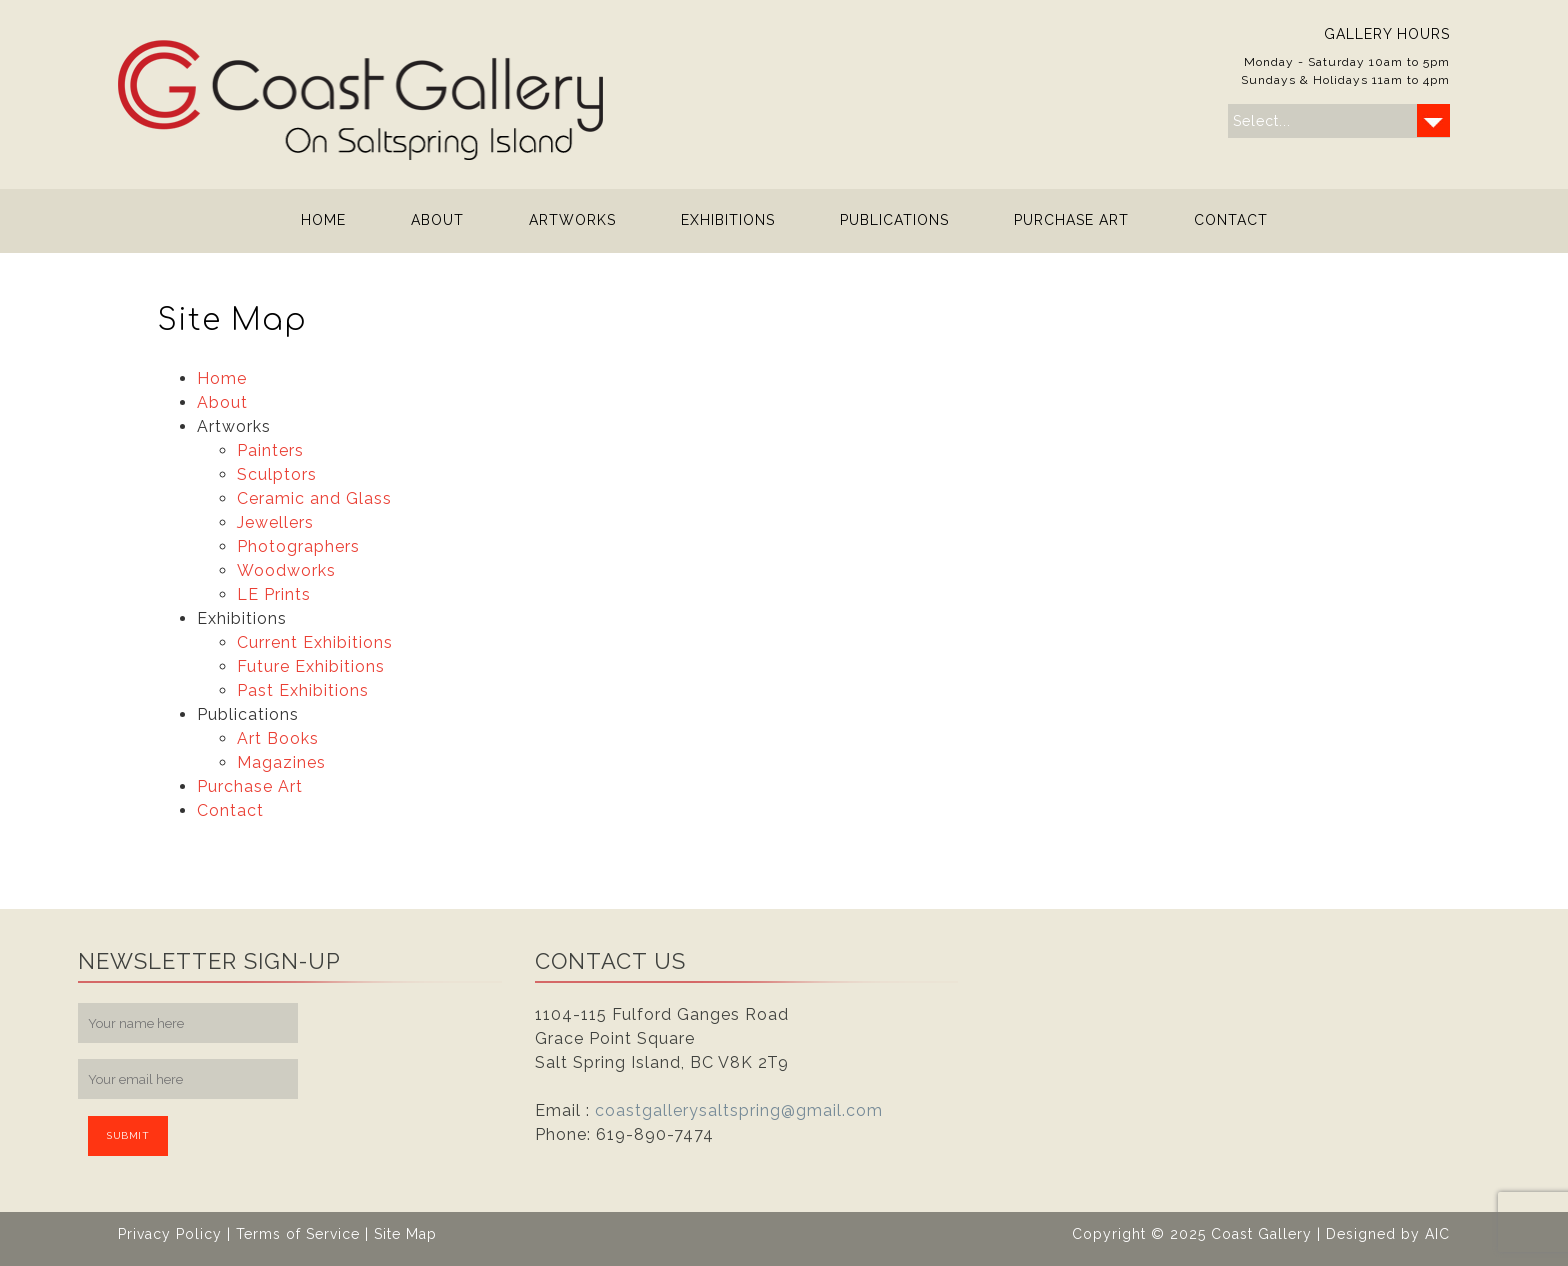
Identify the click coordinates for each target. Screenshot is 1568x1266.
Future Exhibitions (311, 666)
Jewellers (275, 522)
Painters (270, 450)
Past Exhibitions (303, 690)
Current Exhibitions (315, 642)
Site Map (405, 1234)
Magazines (281, 762)
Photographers (298, 546)
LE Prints (274, 594)
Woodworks (286, 570)
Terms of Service (298, 1234)
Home (323, 220)
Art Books (278, 738)
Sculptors (277, 474)
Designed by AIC (1388, 1234)
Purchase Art (1071, 220)
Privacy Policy (170, 1234)
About (437, 220)
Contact (1231, 220)
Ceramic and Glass (314, 498)
